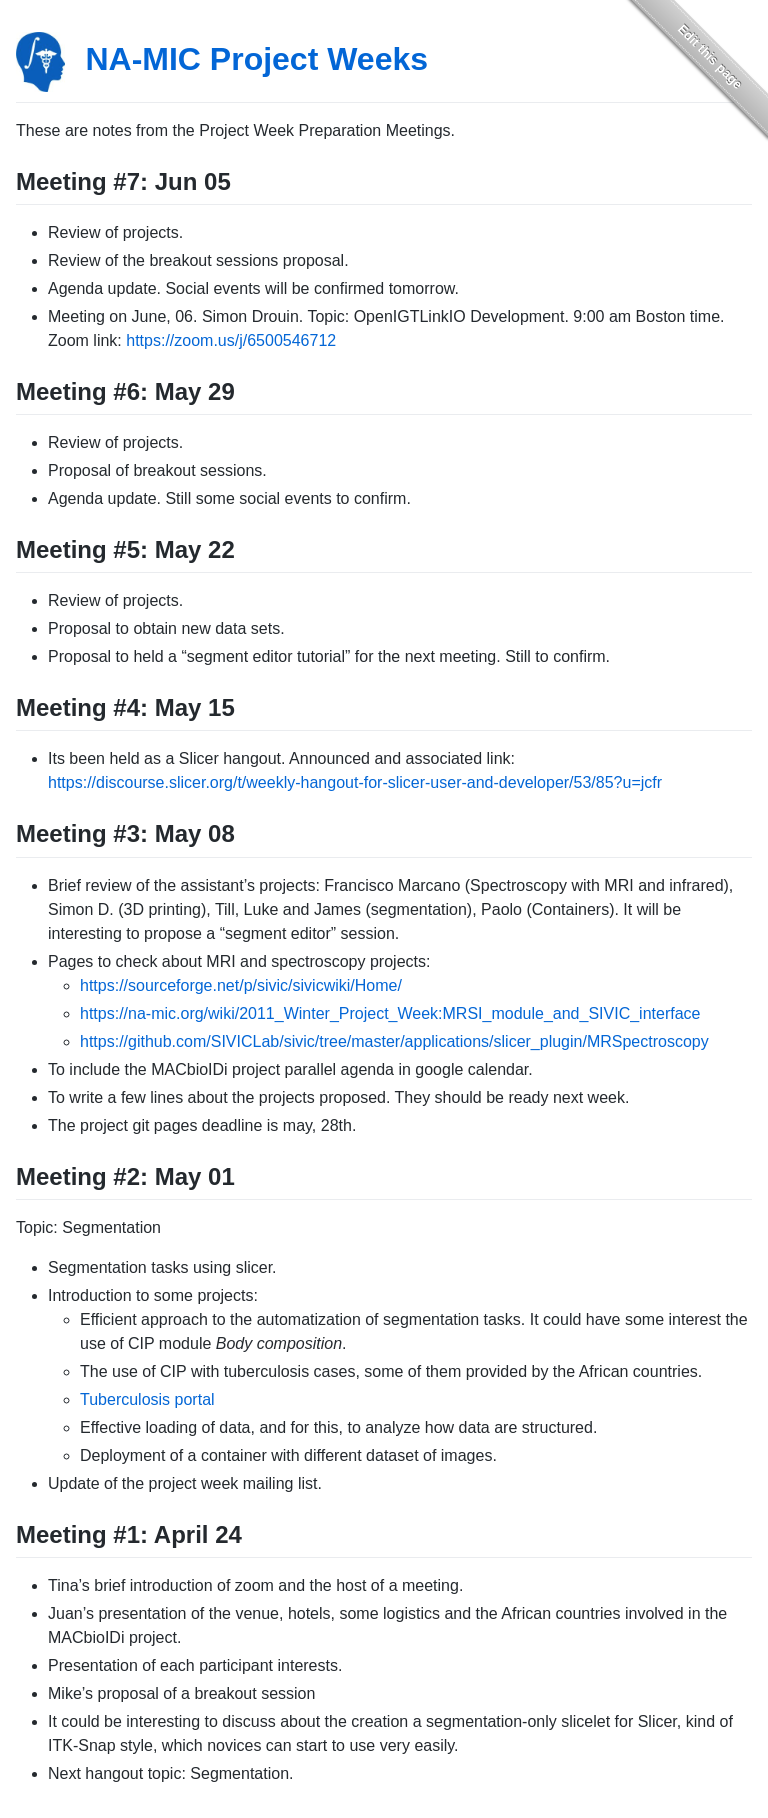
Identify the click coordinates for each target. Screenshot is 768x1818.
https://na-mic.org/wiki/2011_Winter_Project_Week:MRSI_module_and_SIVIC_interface (390, 1013)
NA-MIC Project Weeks (256, 59)
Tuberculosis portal (147, 1399)
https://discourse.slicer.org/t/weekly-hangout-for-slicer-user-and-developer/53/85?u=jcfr (355, 782)
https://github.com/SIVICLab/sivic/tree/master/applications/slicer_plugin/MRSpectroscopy (394, 1041)
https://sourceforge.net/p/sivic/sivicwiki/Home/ (241, 985)
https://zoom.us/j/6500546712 (231, 340)
